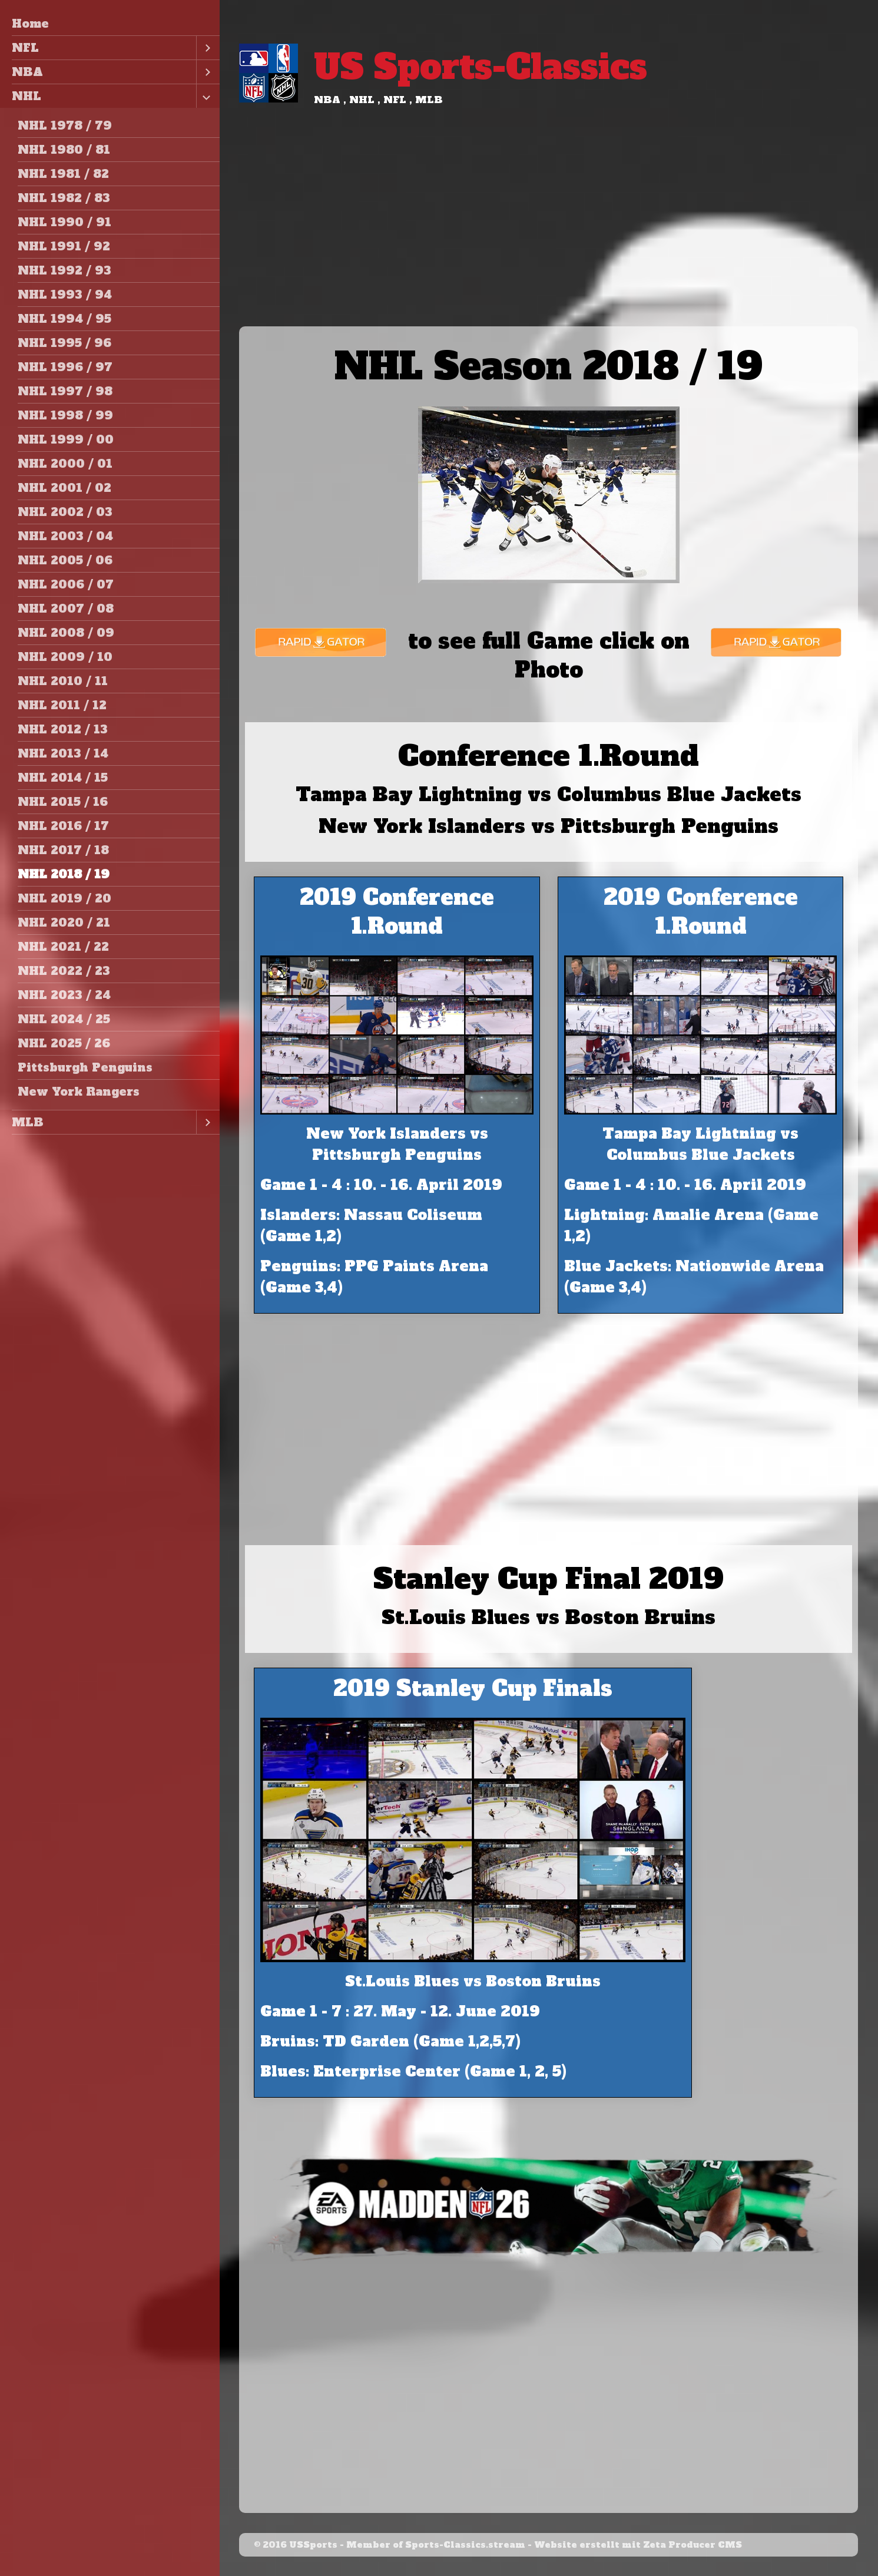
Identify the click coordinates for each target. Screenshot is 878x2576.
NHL (26, 96)
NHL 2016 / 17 (63, 826)
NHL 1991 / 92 (64, 246)
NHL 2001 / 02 (64, 487)
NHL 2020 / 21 (64, 922)
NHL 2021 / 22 (63, 946)
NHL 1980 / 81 (64, 149)
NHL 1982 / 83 (64, 198)
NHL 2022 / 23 (64, 970)
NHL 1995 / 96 (64, 342)
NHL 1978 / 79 (65, 125)
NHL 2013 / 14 (63, 753)
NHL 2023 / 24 (64, 995)
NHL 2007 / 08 (66, 608)
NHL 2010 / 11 (63, 681)
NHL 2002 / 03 (65, 512)
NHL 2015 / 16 (63, 801)
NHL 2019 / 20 (64, 898)
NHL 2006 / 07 (66, 584)
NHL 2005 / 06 (65, 560)
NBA (27, 72)
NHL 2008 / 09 (66, 632)
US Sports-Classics (480, 67)
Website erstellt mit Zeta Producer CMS (638, 2545)
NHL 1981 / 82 (63, 173)
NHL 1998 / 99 (65, 415)
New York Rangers (79, 1091)
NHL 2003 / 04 (65, 536)
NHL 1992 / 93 (64, 270)
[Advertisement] (549, 238)
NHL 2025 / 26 (64, 1043)
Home (30, 23)
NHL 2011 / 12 (62, 705)
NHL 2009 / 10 (65, 656)
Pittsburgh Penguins (85, 1067)
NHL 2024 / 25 (64, 1019)
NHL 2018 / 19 (64, 874)
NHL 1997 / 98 (65, 391)
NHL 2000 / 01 (65, 463)
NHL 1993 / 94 (65, 294)
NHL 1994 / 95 (64, 318)
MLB (28, 1122)
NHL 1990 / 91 (64, 222)
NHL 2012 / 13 (63, 729)
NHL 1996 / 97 (65, 367)
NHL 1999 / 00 (66, 439)
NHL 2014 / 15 (63, 777)
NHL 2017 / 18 (63, 850)
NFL (25, 47)
